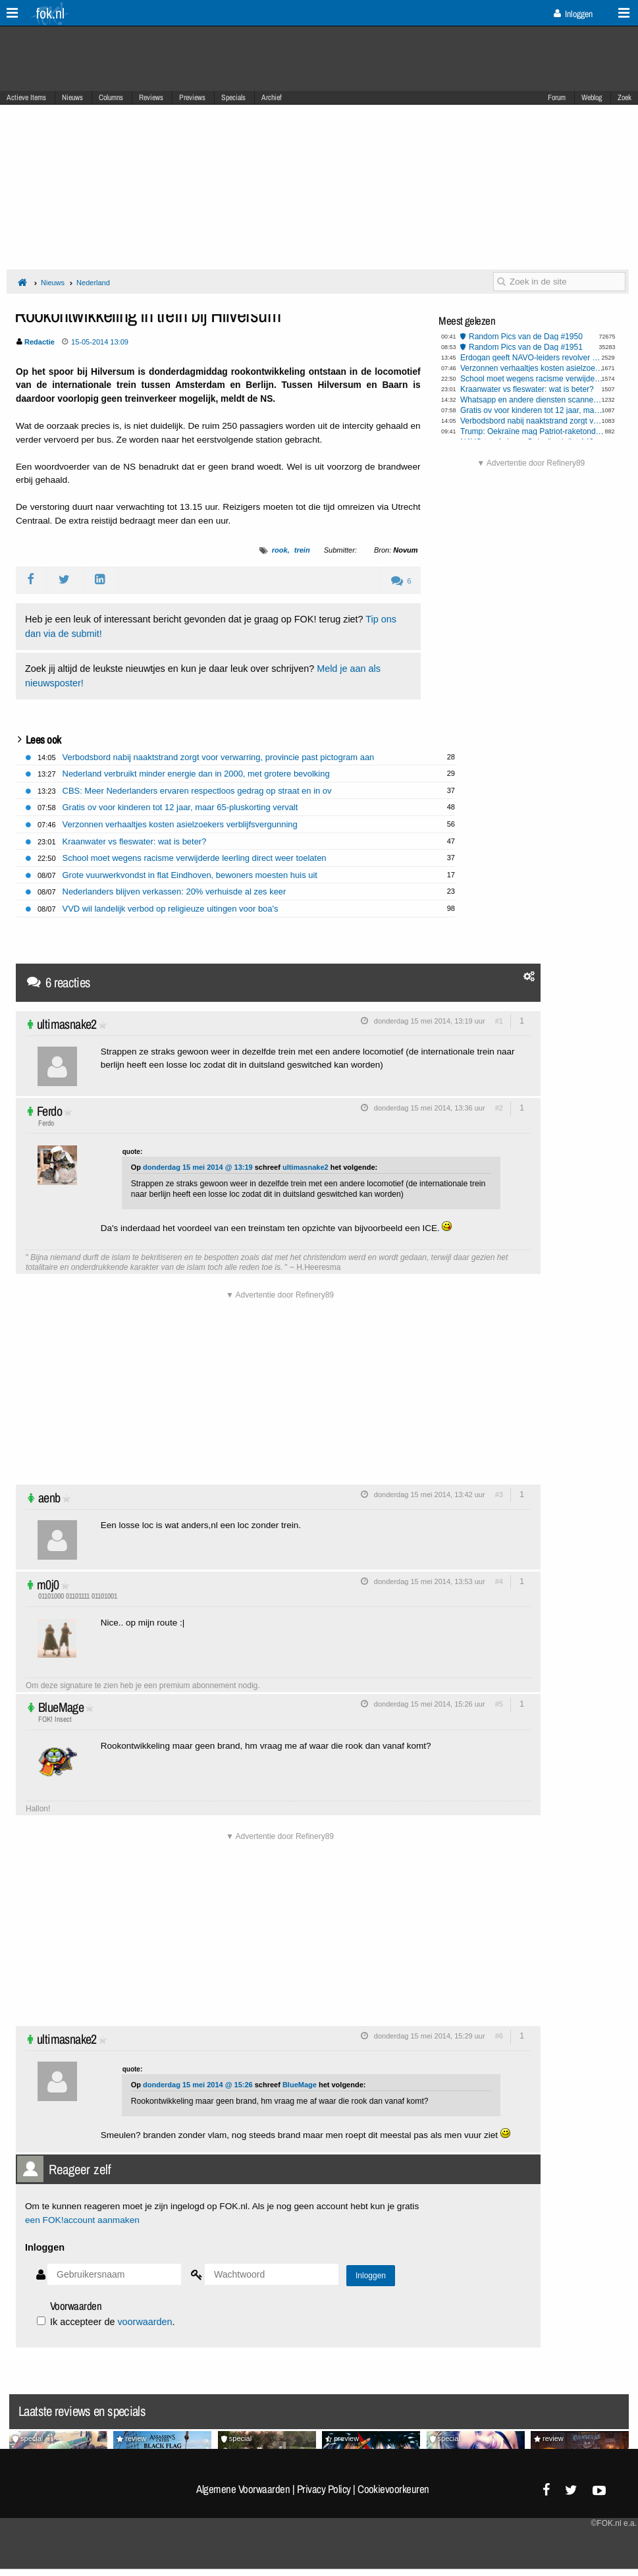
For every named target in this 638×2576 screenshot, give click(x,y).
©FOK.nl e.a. (614, 2523)
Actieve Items (26, 97)
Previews (192, 97)
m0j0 (48, 1584)
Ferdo (49, 1111)
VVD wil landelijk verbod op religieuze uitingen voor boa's (171, 909)
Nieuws (72, 97)
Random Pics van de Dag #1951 (526, 347)
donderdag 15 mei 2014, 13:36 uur (429, 1108)
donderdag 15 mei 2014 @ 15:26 (198, 2085)
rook (280, 550)
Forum (557, 97)
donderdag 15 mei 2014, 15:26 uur (429, 1704)
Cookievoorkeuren (393, 2489)
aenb (49, 1497)
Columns (111, 97)
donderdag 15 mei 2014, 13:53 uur (429, 1581)
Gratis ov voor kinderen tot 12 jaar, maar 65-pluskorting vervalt (532, 410)
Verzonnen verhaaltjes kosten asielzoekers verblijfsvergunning (532, 368)
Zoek (624, 97)
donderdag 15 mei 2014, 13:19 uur (429, 1021)
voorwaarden (144, 2321)
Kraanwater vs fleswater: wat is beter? (527, 389)
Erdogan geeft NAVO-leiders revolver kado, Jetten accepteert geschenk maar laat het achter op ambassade (532, 358)
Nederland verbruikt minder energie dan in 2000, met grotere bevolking (196, 774)
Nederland (93, 283)
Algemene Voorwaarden (243, 2489)
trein (302, 550)
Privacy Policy (324, 2489)
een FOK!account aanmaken (82, 2220)
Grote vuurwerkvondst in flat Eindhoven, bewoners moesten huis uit (190, 875)
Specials (233, 97)
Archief (271, 97)
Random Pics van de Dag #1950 (526, 337)
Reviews (151, 97)
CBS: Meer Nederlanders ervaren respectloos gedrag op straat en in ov (197, 791)
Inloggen (573, 14)
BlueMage (61, 1707)
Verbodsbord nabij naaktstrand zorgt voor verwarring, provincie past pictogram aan (532, 421)
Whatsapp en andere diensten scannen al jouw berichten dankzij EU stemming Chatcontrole (532, 400)
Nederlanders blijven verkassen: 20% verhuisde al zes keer (174, 891)
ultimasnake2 (67, 1024)
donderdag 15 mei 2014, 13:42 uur (429, 1494)
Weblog (591, 97)
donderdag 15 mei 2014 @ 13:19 (198, 1167)
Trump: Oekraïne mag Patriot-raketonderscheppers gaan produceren (532, 431)
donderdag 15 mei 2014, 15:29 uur (429, 2036)
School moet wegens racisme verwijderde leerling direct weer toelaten (532, 379)
